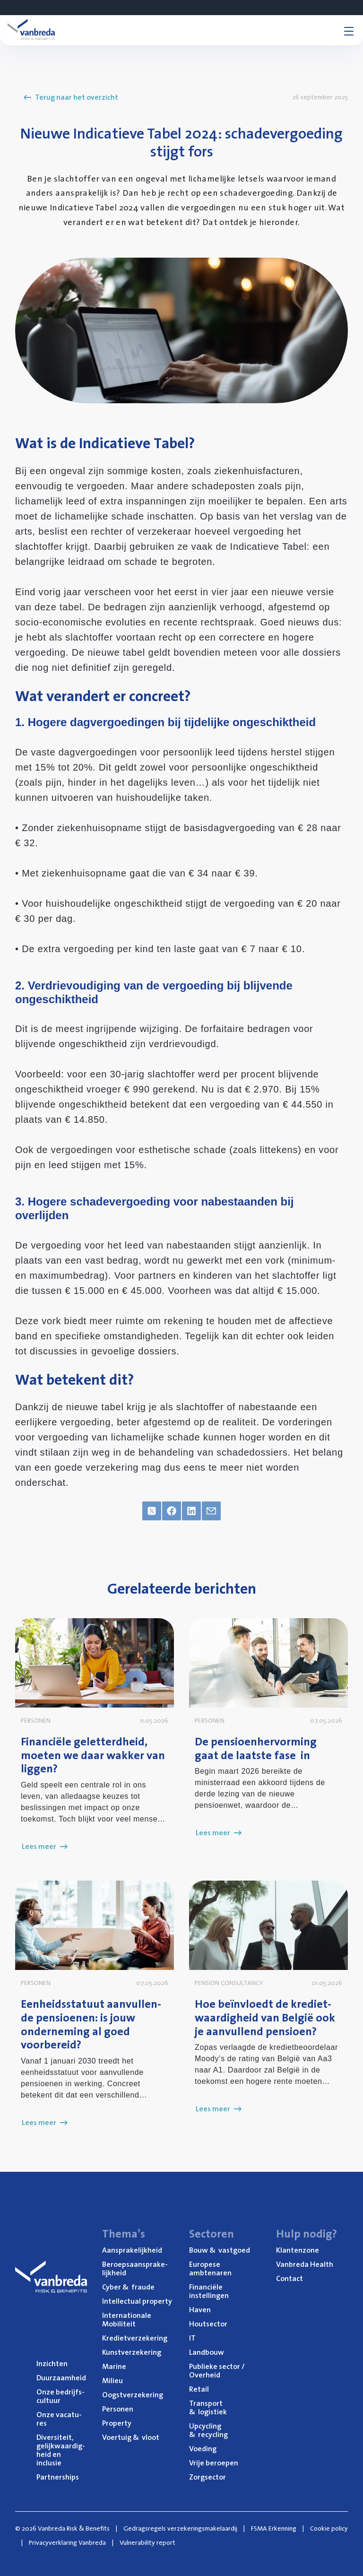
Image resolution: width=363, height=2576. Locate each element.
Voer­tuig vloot (130, 2437)
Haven (200, 2309)
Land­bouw (206, 2352)
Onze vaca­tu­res (59, 2418)
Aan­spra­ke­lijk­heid (132, 2250)
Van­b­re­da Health (304, 2264)
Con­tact (289, 2278)
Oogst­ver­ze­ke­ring (132, 2394)
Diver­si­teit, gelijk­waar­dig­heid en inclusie (60, 2450)
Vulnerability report (147, 2542)
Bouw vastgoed (219, 2250)
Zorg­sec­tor (207, 2477)
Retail (199, 2389)
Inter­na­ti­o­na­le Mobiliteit (126, 2319)
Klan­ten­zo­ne (297, 2250)
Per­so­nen (117, 2409)
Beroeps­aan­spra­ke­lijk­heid (135, 2268)
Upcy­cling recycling (208, 2430)
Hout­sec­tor (208, 2323)
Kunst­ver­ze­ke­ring (131, 2352)
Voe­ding (202, 2448)
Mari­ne (114, 2366)
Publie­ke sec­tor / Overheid (217, 2370)
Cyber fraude (128, 2287)
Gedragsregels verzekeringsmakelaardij (180, 2528)
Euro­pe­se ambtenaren (210, 2268)
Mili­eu (112, 2380)
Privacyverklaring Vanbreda (67, 2542)
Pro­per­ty (116, 2423)
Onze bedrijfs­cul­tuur (60, 2395)
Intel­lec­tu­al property (137, 2301)
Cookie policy (329, 2528)
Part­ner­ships (57, 2477)
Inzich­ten (52, 2363)
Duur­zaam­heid (61, 2377)
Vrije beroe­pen (213, 2462)
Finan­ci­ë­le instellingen (209, 2291)
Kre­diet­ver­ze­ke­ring (134, 2338)
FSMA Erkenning (273, 2528)
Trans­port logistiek (208, 2407)
